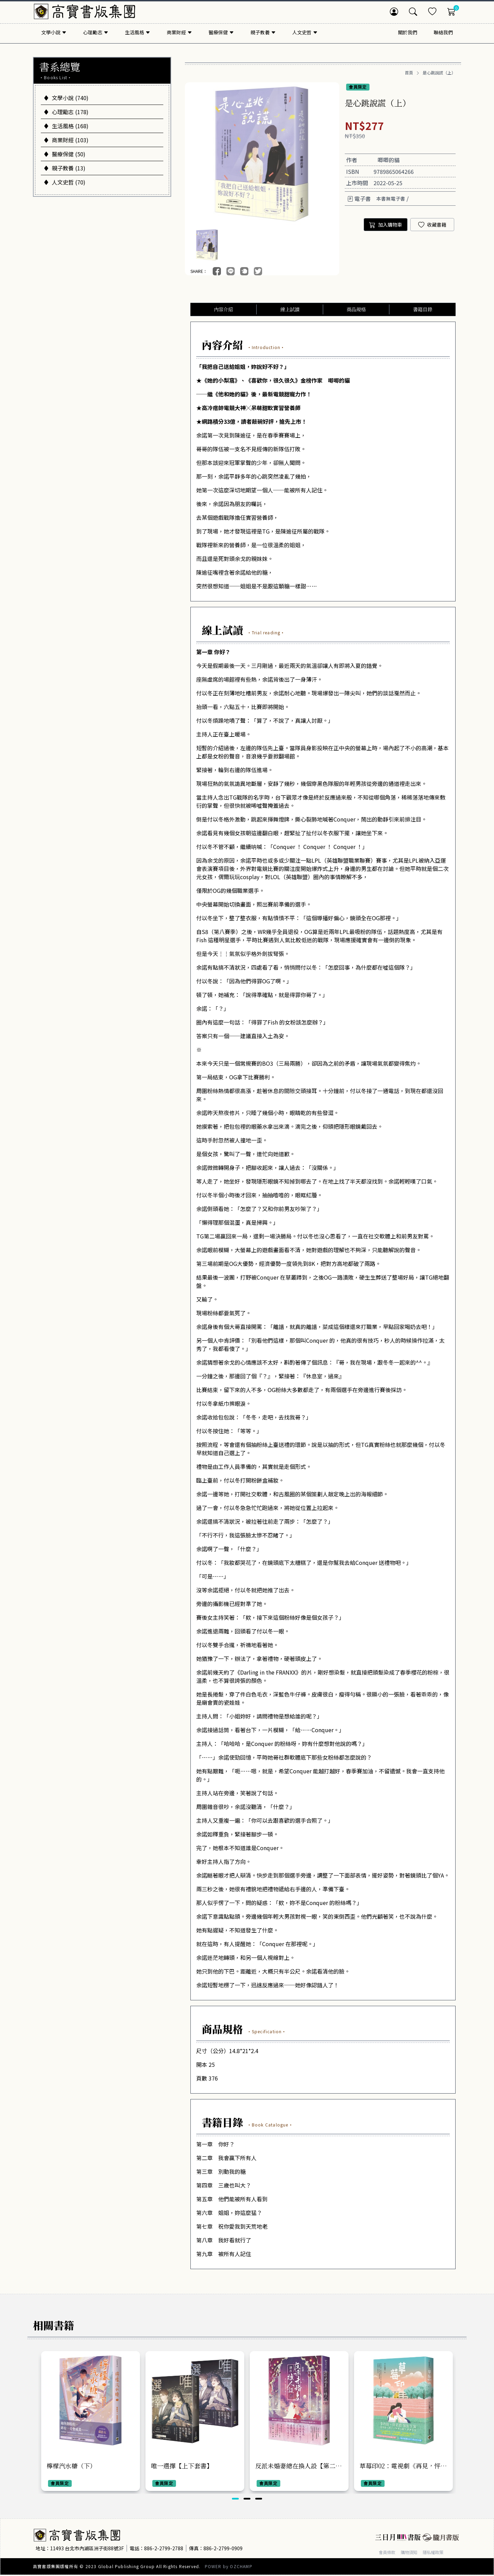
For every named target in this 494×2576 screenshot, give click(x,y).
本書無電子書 (390, 198)
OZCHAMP (241, 2567)
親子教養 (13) (64, 168)
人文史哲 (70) (64, 182)
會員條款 (388, 2553)
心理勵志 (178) (66, 112)
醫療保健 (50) (64, 154)
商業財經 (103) (66, 140)
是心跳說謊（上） (439, 72)
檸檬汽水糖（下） (71, 2466)
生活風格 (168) (66, 126)
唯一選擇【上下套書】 (182, 2466)
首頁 (409, 72)
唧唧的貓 (389, 160)
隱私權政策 (440, 2553)
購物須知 (413, 2553)
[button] (235, 2499)
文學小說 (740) (66, 98)
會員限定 (358, 87)
